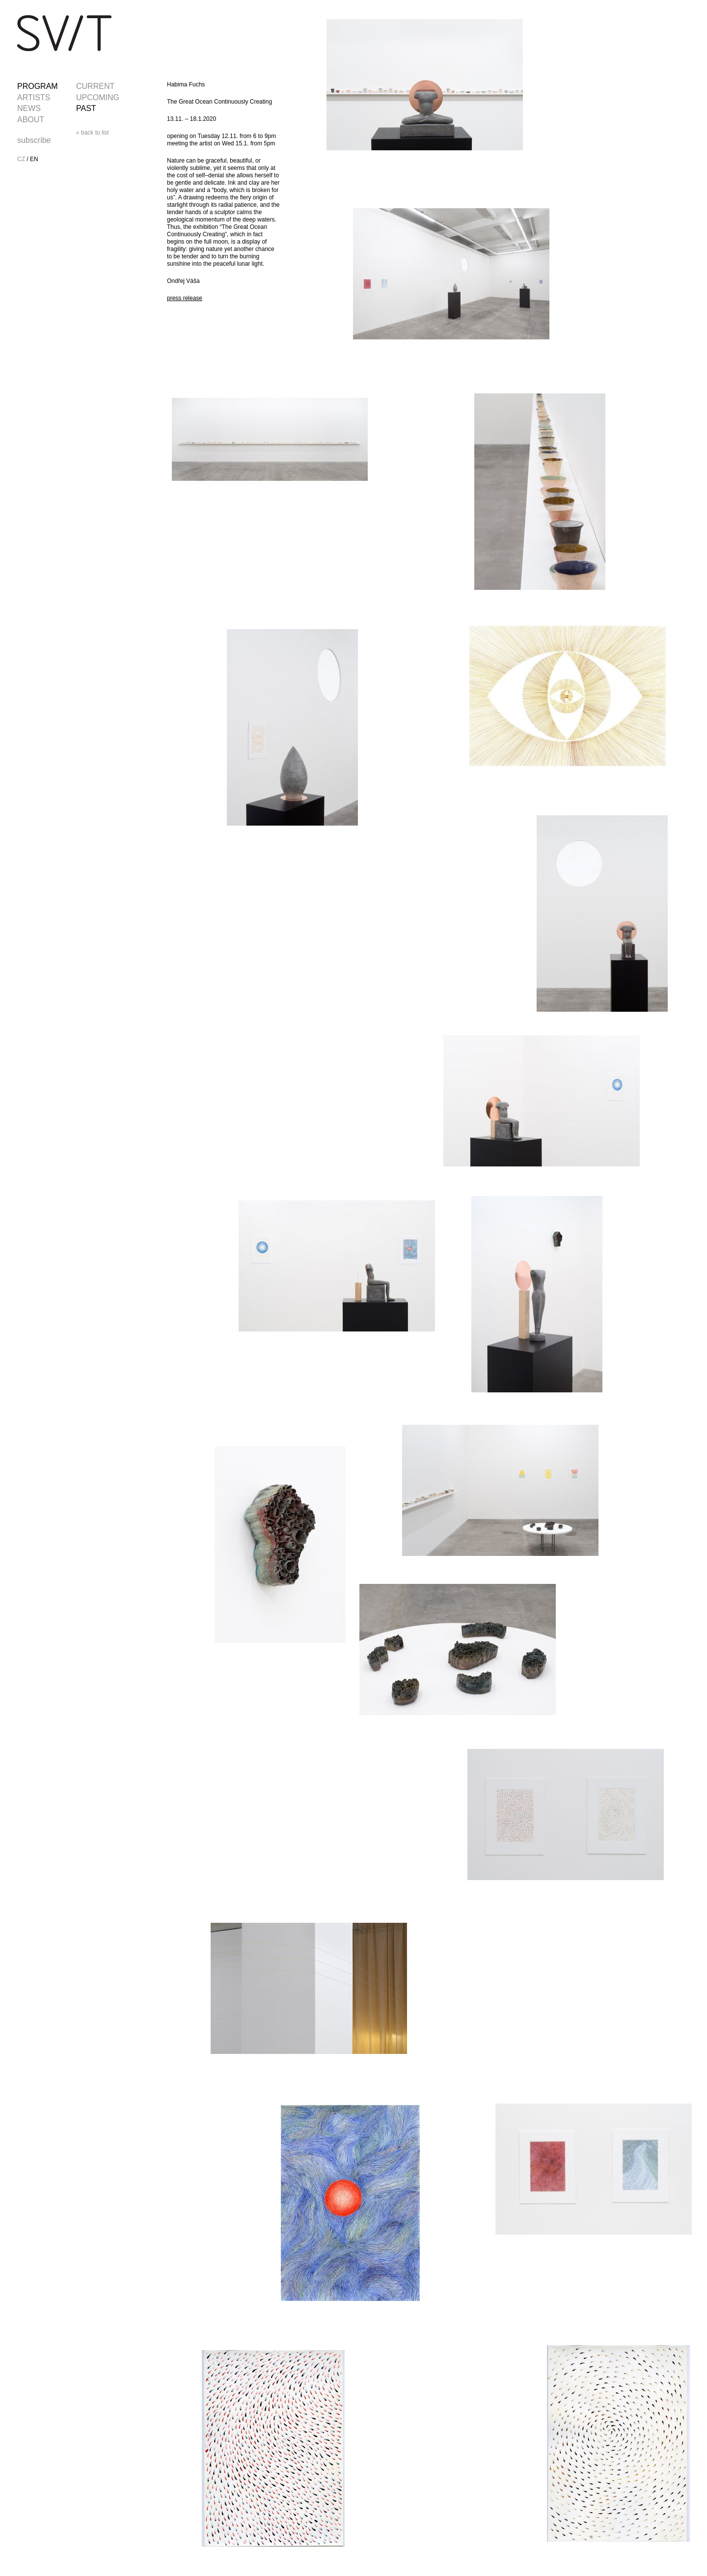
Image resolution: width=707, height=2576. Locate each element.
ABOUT (30, 119)
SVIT (64, 33)
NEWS (29, 108)
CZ (21, 159)
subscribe (34, 140)
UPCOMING (97, 97)
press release (184, 298)
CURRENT (95, 86)
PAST (86, 108)
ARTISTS (33, 97)
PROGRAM (37, 86)
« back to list (92, 132)
